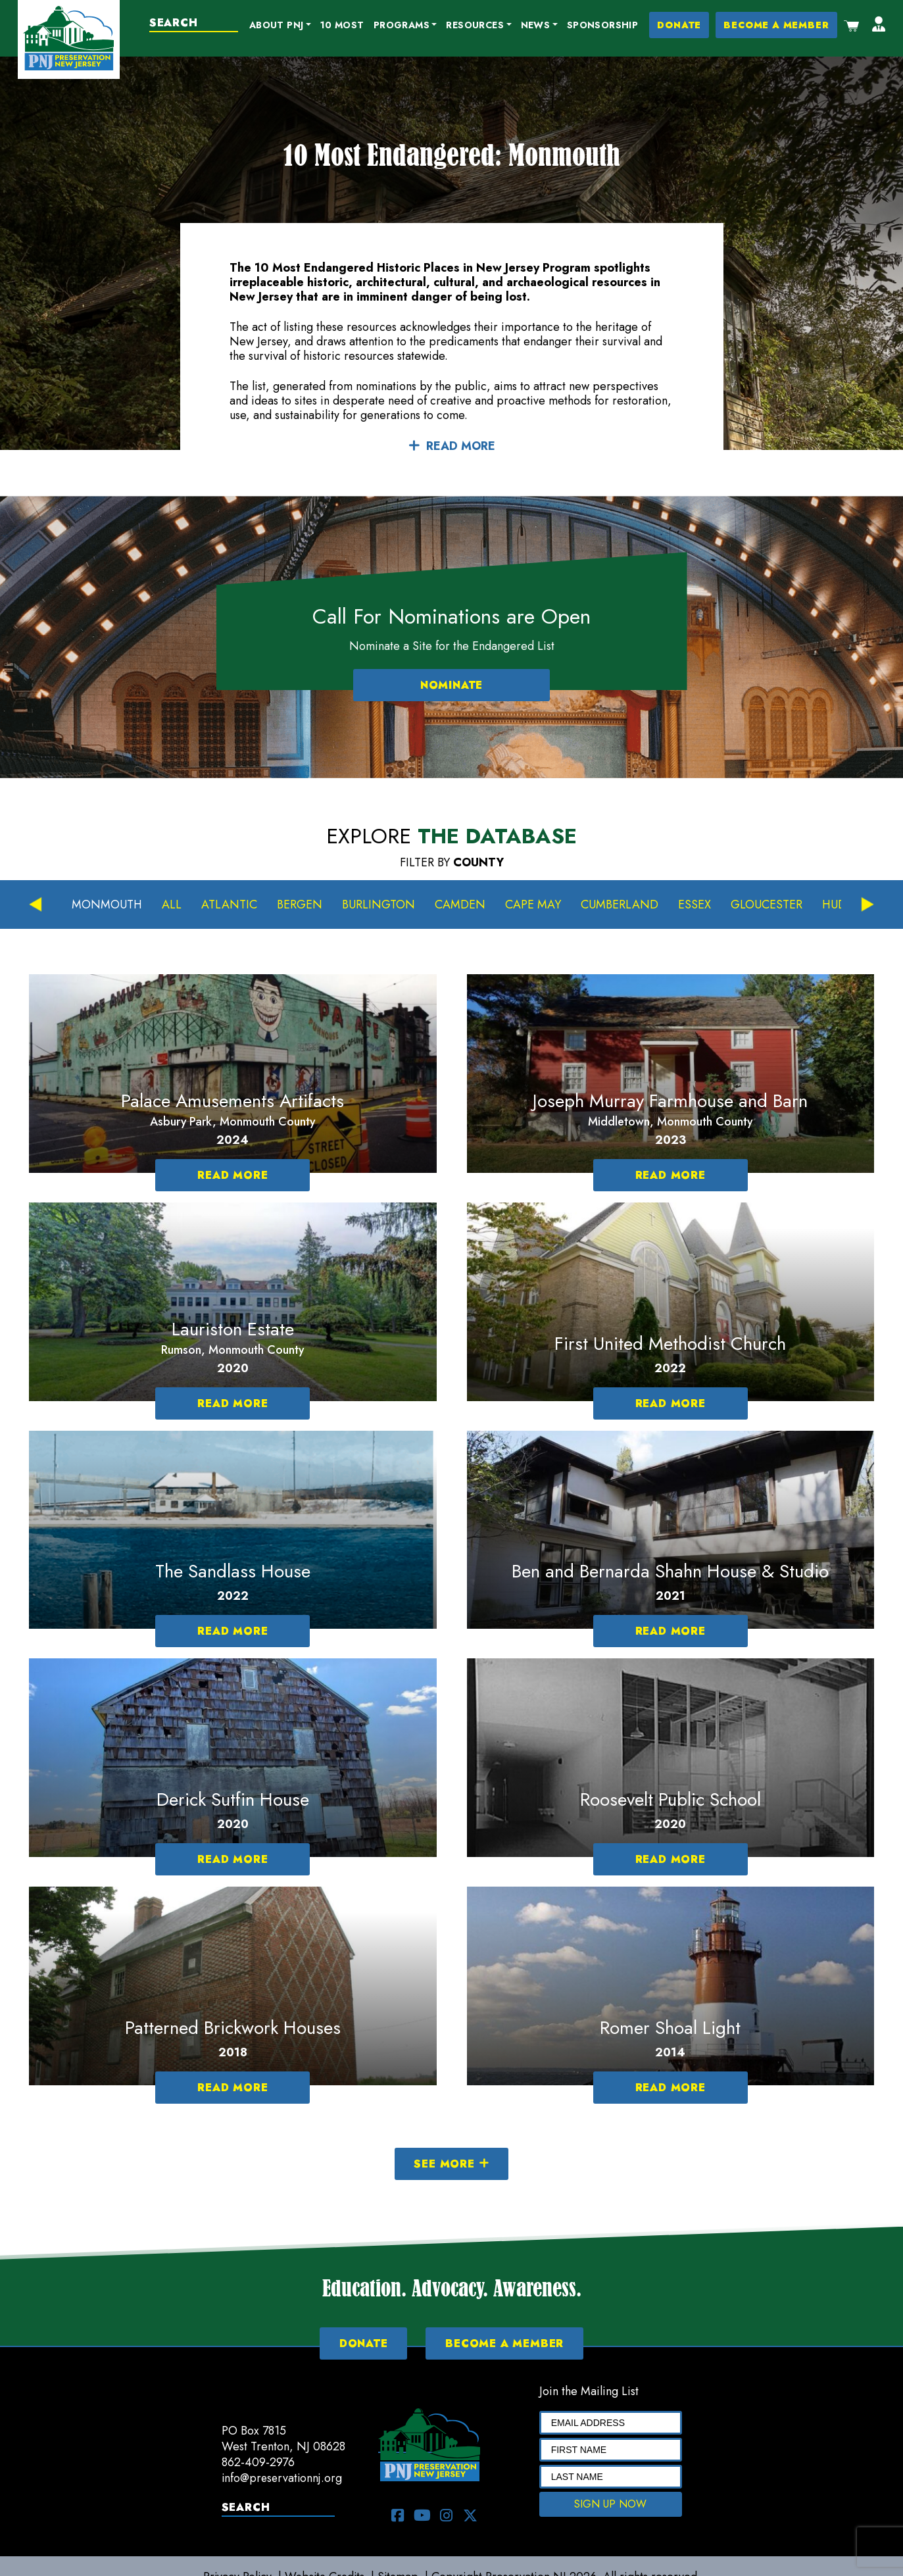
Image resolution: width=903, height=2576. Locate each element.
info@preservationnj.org (283, 2478)
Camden (460, 905)
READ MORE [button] (451, 447)
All (172, 905)
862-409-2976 (258, 2462)
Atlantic (230, 905)
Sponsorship (602, 25)
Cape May (534, 905)
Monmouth (107, 905)
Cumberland (620, 905)
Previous (35, 904)
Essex (695, 905)
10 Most (342, 25)
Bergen (300, 905)
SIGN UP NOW (610, 2504)
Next (867, 904)
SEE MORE (451, 2163)
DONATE (680, 25)
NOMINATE (451, 685)
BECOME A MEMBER (776, 25)
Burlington (379, 905)
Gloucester (767, 905)
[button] (280, 25)
